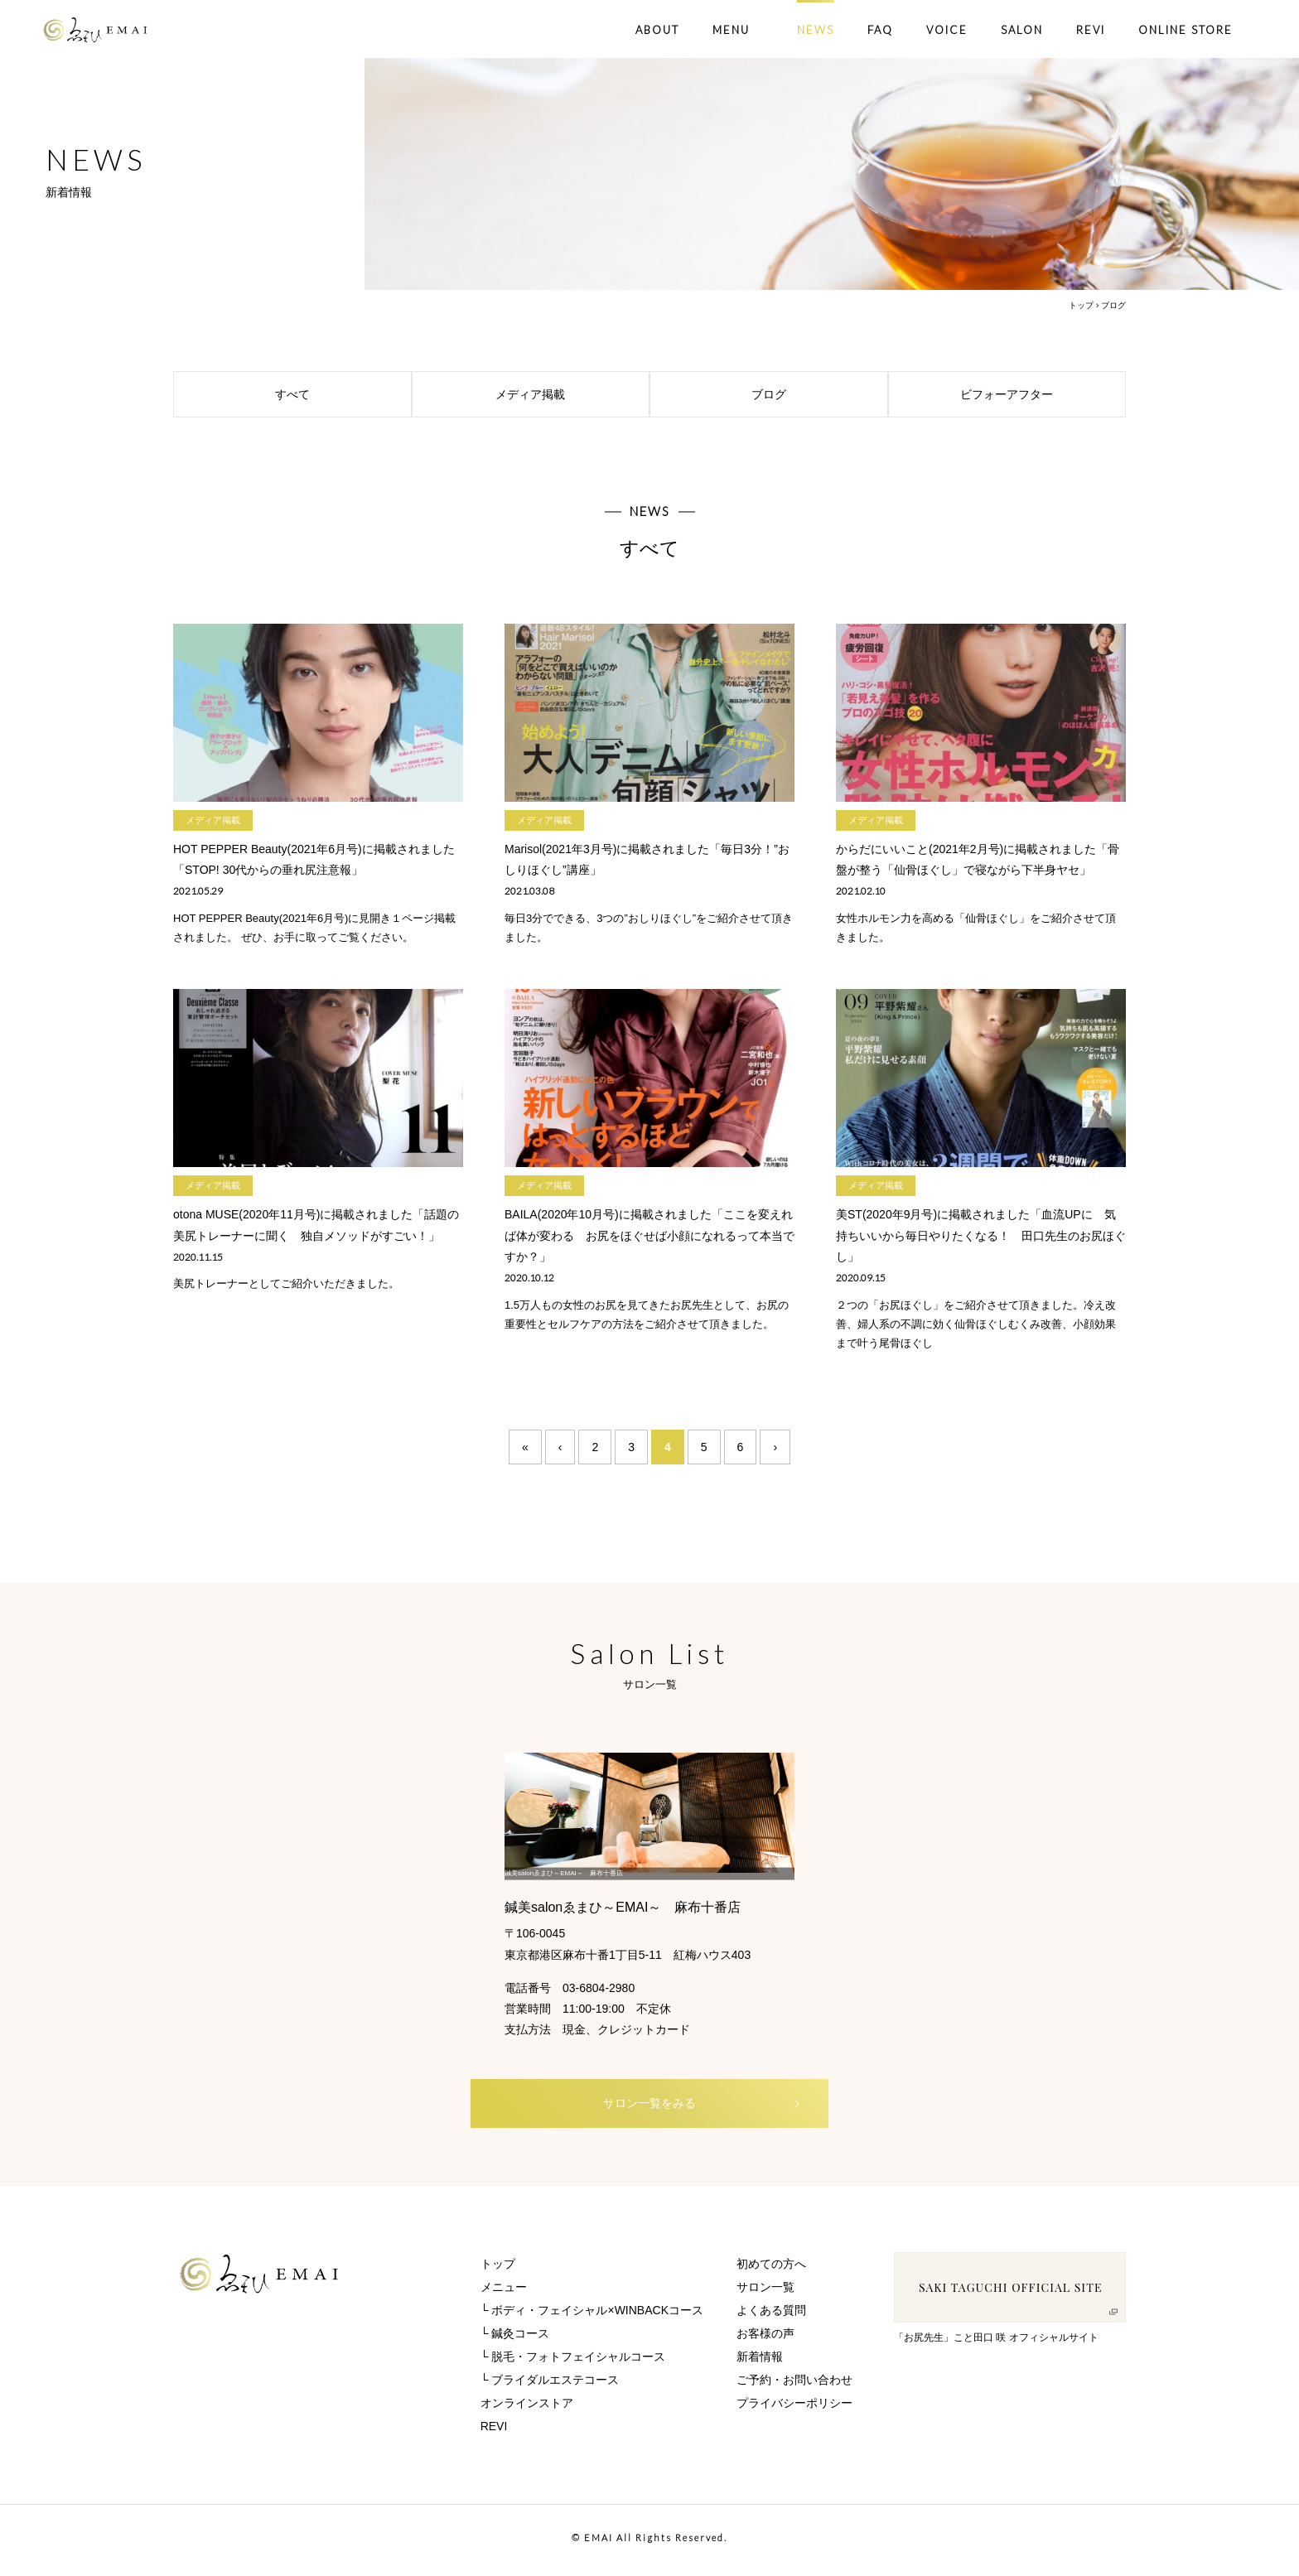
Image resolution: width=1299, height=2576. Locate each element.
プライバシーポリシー (794, 2407)
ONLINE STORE (1185, 29)
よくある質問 (771, 2315)
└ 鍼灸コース (515, 2338)
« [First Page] (525, 1447)
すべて (339, 394)
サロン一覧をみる (674, 2107)
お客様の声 (765, 2338)
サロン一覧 (765, 2292)
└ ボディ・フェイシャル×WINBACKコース (591, 2315)
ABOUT (657, 29)
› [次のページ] (775, 1447)
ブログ (815, 394)
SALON (1022, 29)
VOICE (947, 29)
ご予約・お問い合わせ (794, 2384)
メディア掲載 (568, 394)
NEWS (815, 29)
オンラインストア (526, 2407)
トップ (1081, 305)
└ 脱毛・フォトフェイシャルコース (573, 2361)
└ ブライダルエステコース (550, 2384)
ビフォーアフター (1039, 394)
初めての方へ (771, 2268)
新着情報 (759, 2361)
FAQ (880, 29)
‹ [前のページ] (560, 1447)
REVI (1090, 29)
